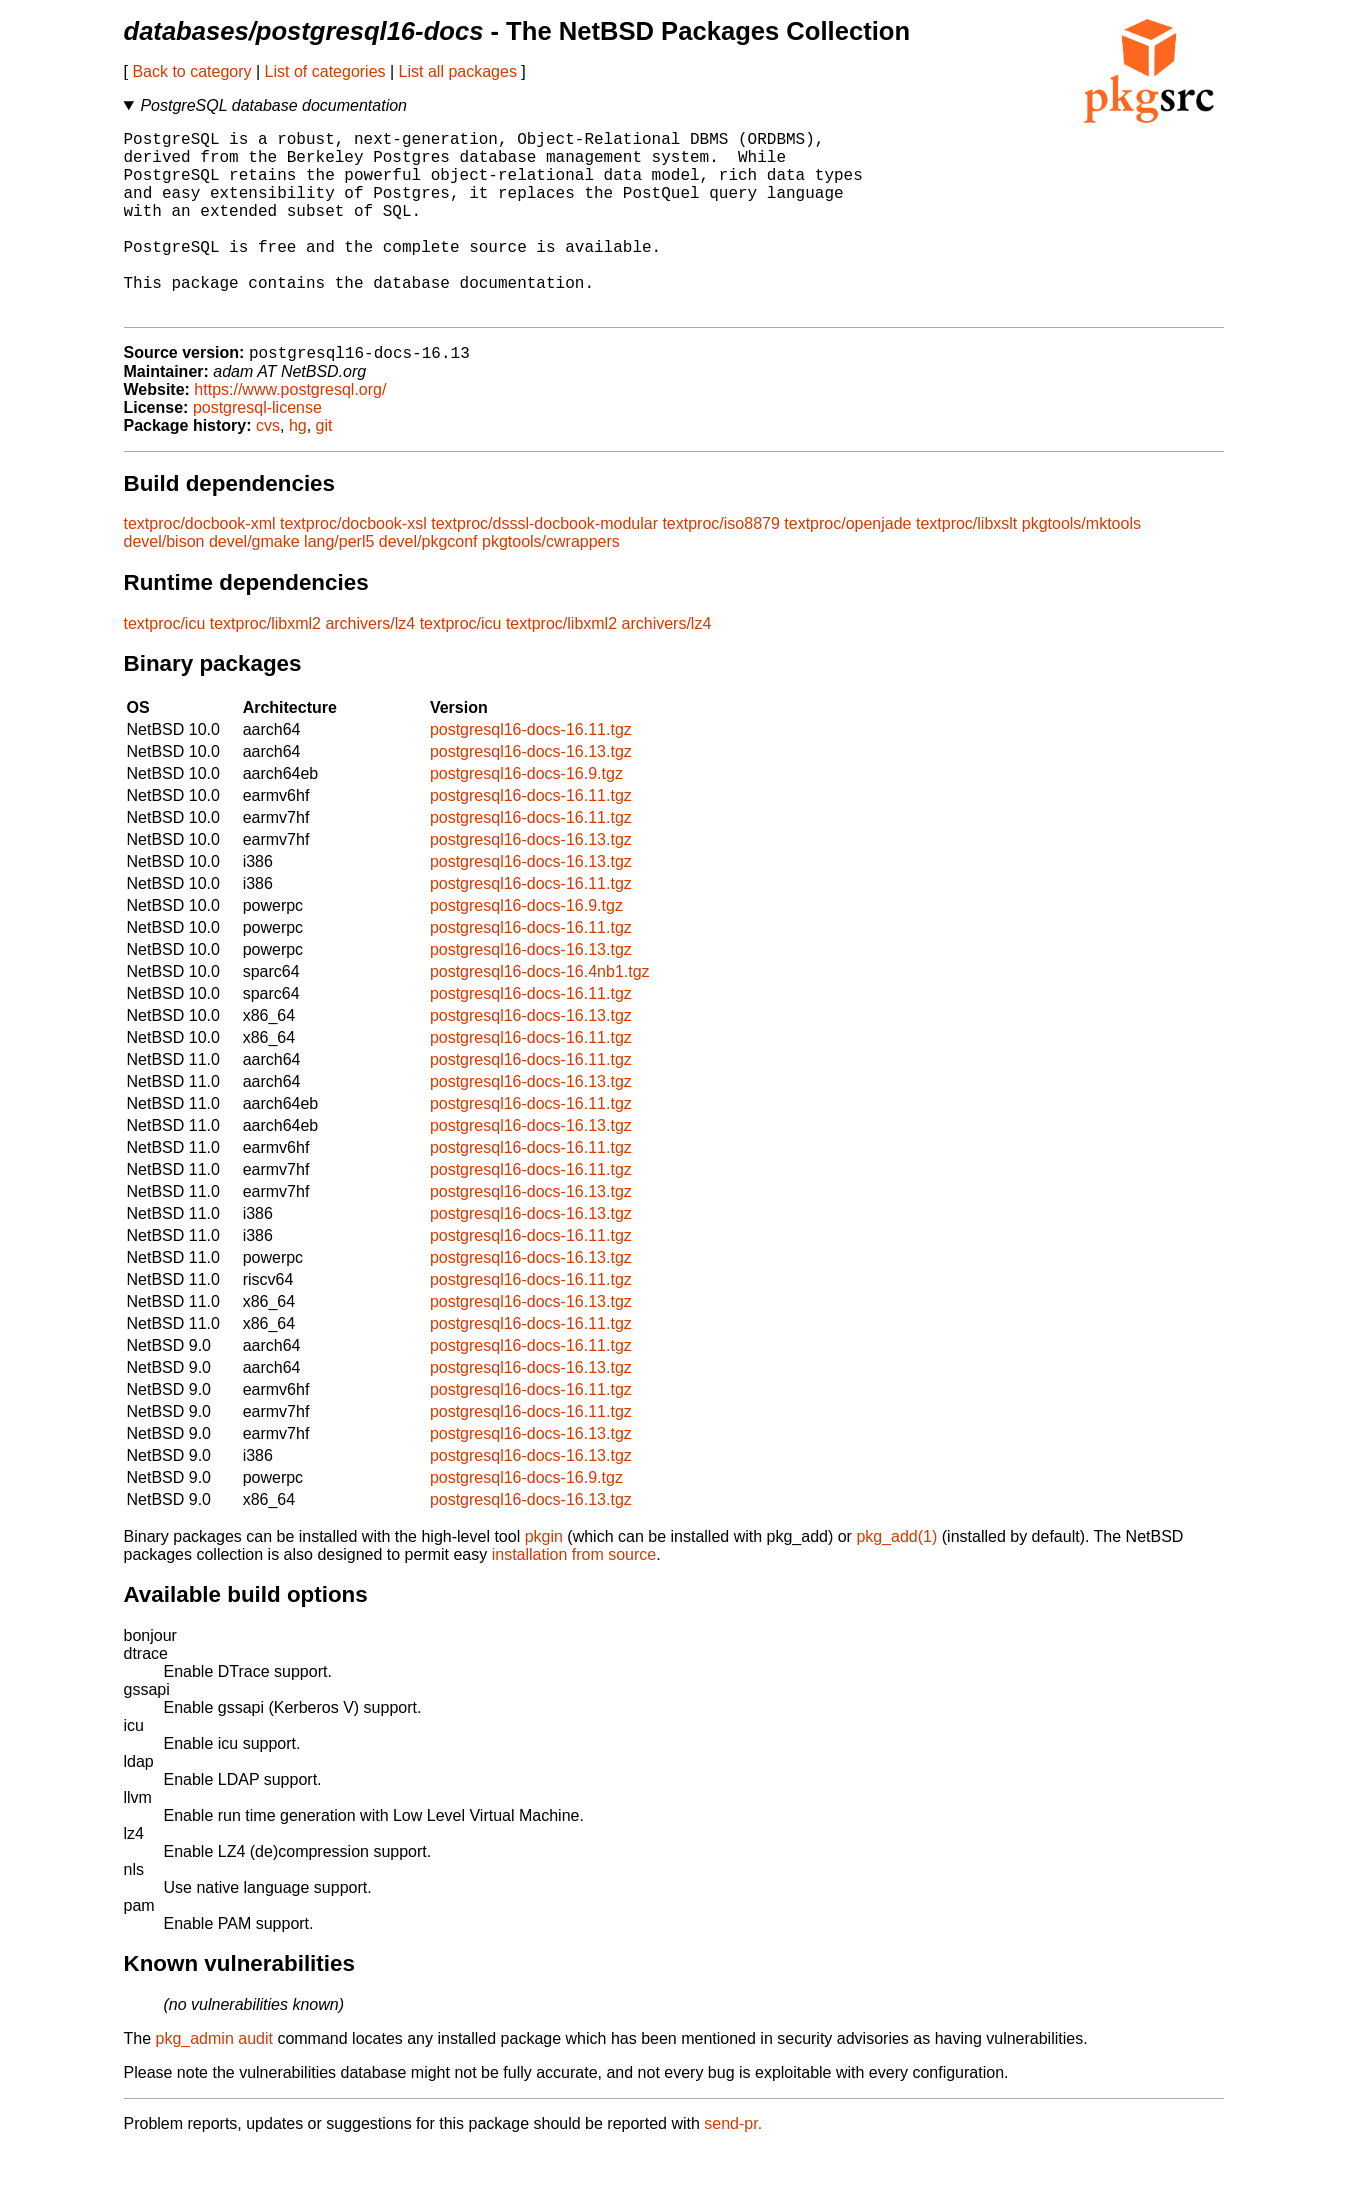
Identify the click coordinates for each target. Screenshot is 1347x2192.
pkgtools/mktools (1081, 566)
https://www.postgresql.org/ (290, 432)
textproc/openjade (847, 566)
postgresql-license (257, 450)
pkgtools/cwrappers (551, 584)
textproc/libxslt (966, 566)
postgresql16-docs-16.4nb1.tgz (540, 1014)
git (324, 468)
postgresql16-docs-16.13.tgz (531, 794)
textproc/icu (165, 666)
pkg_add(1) (896, 1579)
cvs (268, 468)
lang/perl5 (339, 584)
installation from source (574, 1597)
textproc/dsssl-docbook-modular (544, 566)
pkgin (544, 1579)
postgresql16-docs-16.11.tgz (531, 772)
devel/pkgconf (428, 584)
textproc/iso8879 (720, 566)
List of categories (325, 71)
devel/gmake (254, 584)
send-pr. (733, 2166)
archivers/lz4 (370, 666)
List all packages (458, 71)
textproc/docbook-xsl (353, 566)
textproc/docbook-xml (200, 566)
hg (298, 468)
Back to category (191, 71)
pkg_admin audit (214, 2081)
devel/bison (164, 584)
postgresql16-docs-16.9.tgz (526, 816)
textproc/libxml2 (265, 666)
